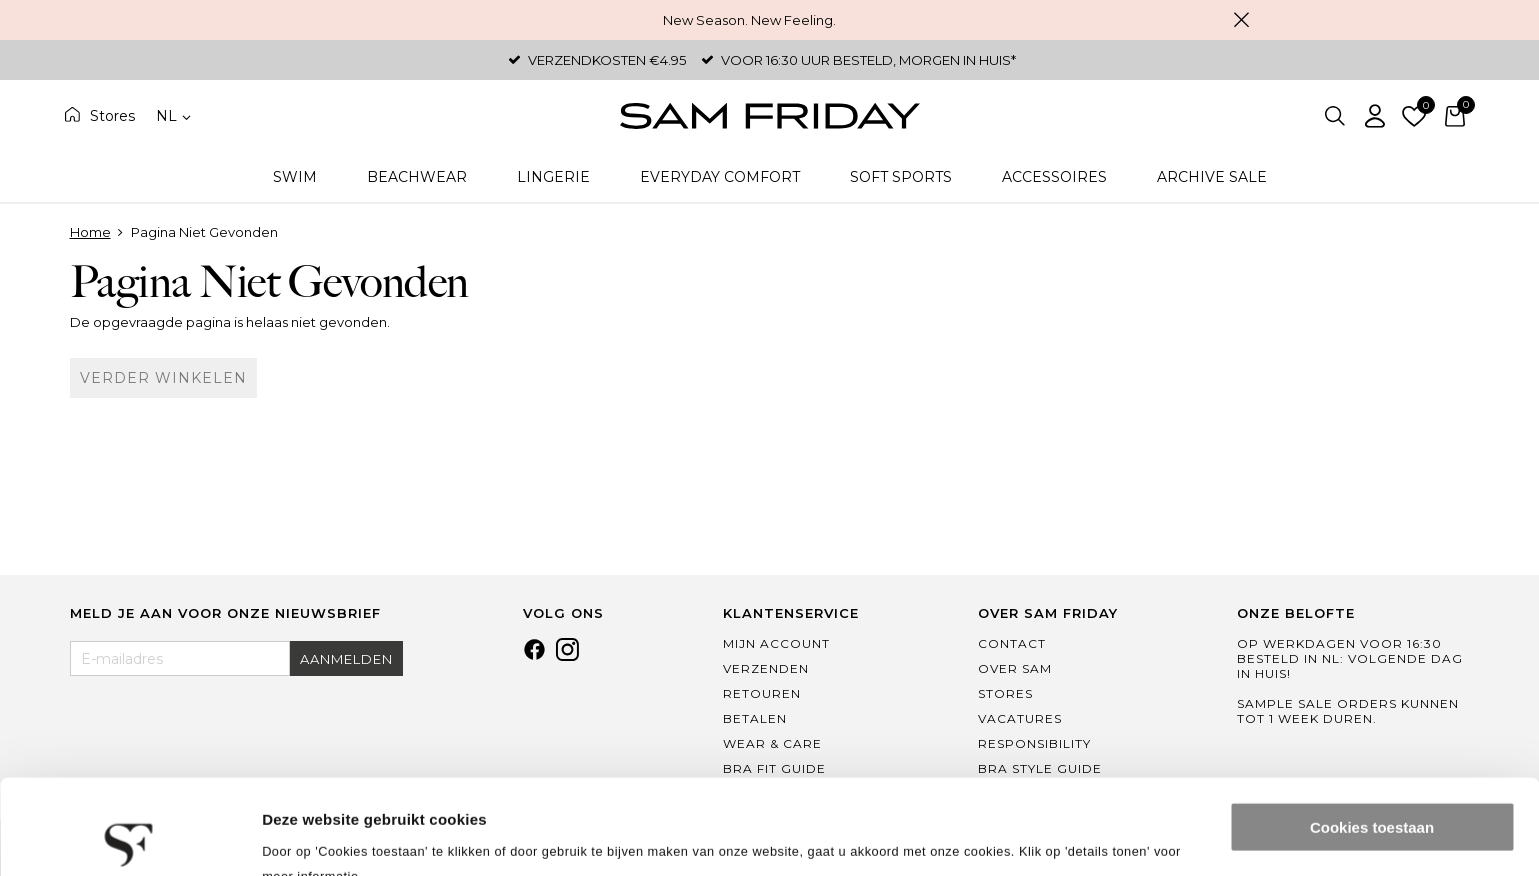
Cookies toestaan (1372, 732)
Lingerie (553, 177)
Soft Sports (901, 177)
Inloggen (1375, 116)
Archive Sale (1212, 177)
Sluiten (1242, 20)
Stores (112, 116)
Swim (295, 177)
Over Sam (1015, 668)
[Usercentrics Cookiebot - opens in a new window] (129, 837)
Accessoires (1054, 177)
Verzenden (766, 668)
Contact (1012, 643)
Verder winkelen (163, 378)
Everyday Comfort (720, 177)
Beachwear (417, 177)
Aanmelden (346, 659)
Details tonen (309, 836)
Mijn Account (776, 643)
